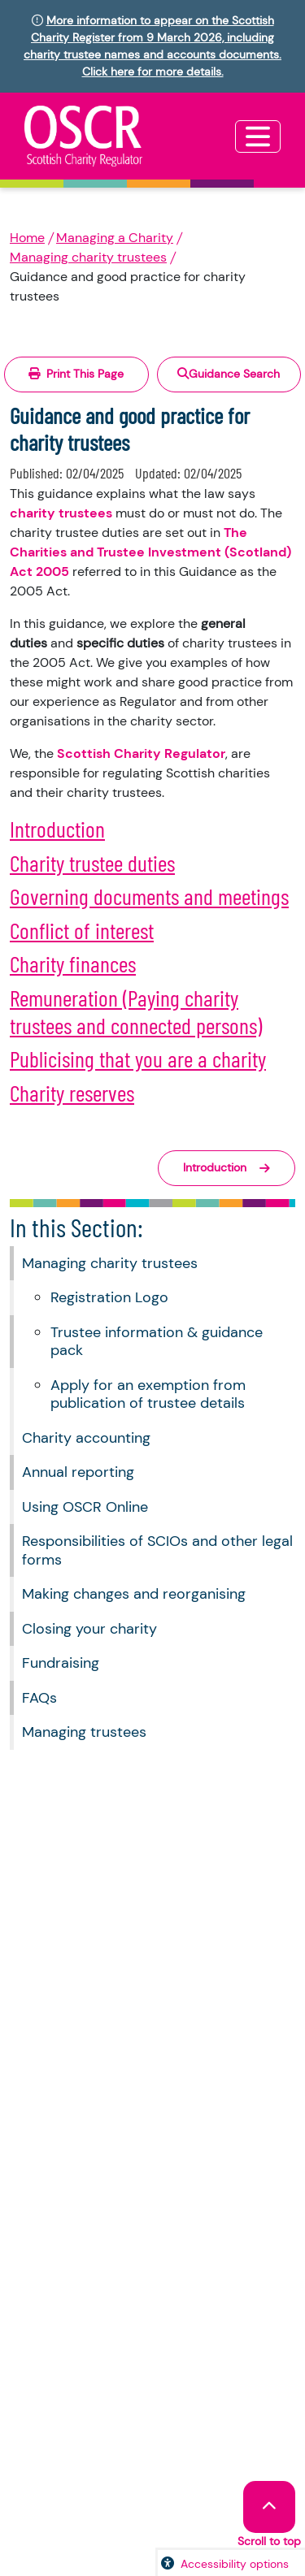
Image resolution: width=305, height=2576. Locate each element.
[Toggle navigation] (258, 136)
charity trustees (61, 513)
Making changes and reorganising (134, 1594)
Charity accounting (86, 1438)
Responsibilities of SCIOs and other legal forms (157, 1550)
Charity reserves (72, 1092)
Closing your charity (89, 1629)
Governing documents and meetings (149, 896)
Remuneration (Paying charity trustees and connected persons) (136, 1011)
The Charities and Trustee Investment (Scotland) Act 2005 (150, 552)
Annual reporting (78, 1472)
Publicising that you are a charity (138, 1058)
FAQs (39, 1698)
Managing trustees (84, 1732)
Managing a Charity (114, 237)
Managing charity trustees (88, 257)
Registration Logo (109, 1297)
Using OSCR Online (85, 1507)
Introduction (57, 828)
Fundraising (60, 1663)
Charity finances (73, 963)
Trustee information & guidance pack (156, 1342)
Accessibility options (235, 2564)
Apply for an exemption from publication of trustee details (148, 1394)
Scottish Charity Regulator (141, 753)
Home (27, 237)
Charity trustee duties (92, 863)
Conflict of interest (82, 930)
